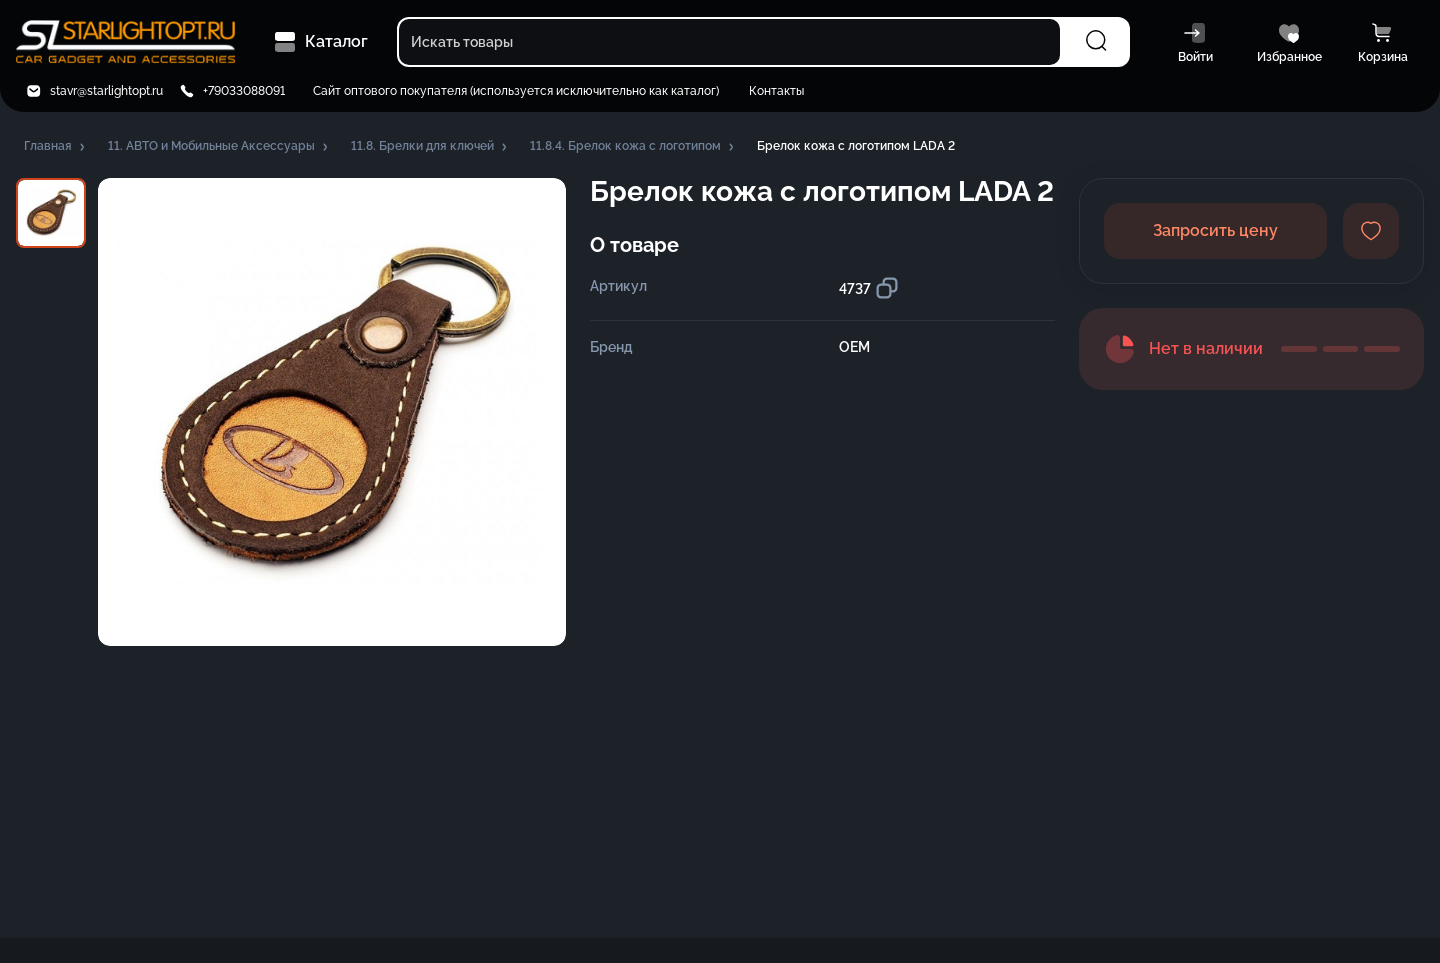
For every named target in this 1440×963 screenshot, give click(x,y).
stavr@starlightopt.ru (106, 91)
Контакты (776, 91)
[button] (56, 147)
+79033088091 (244, 91)
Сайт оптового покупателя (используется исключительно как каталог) (516, 91)
